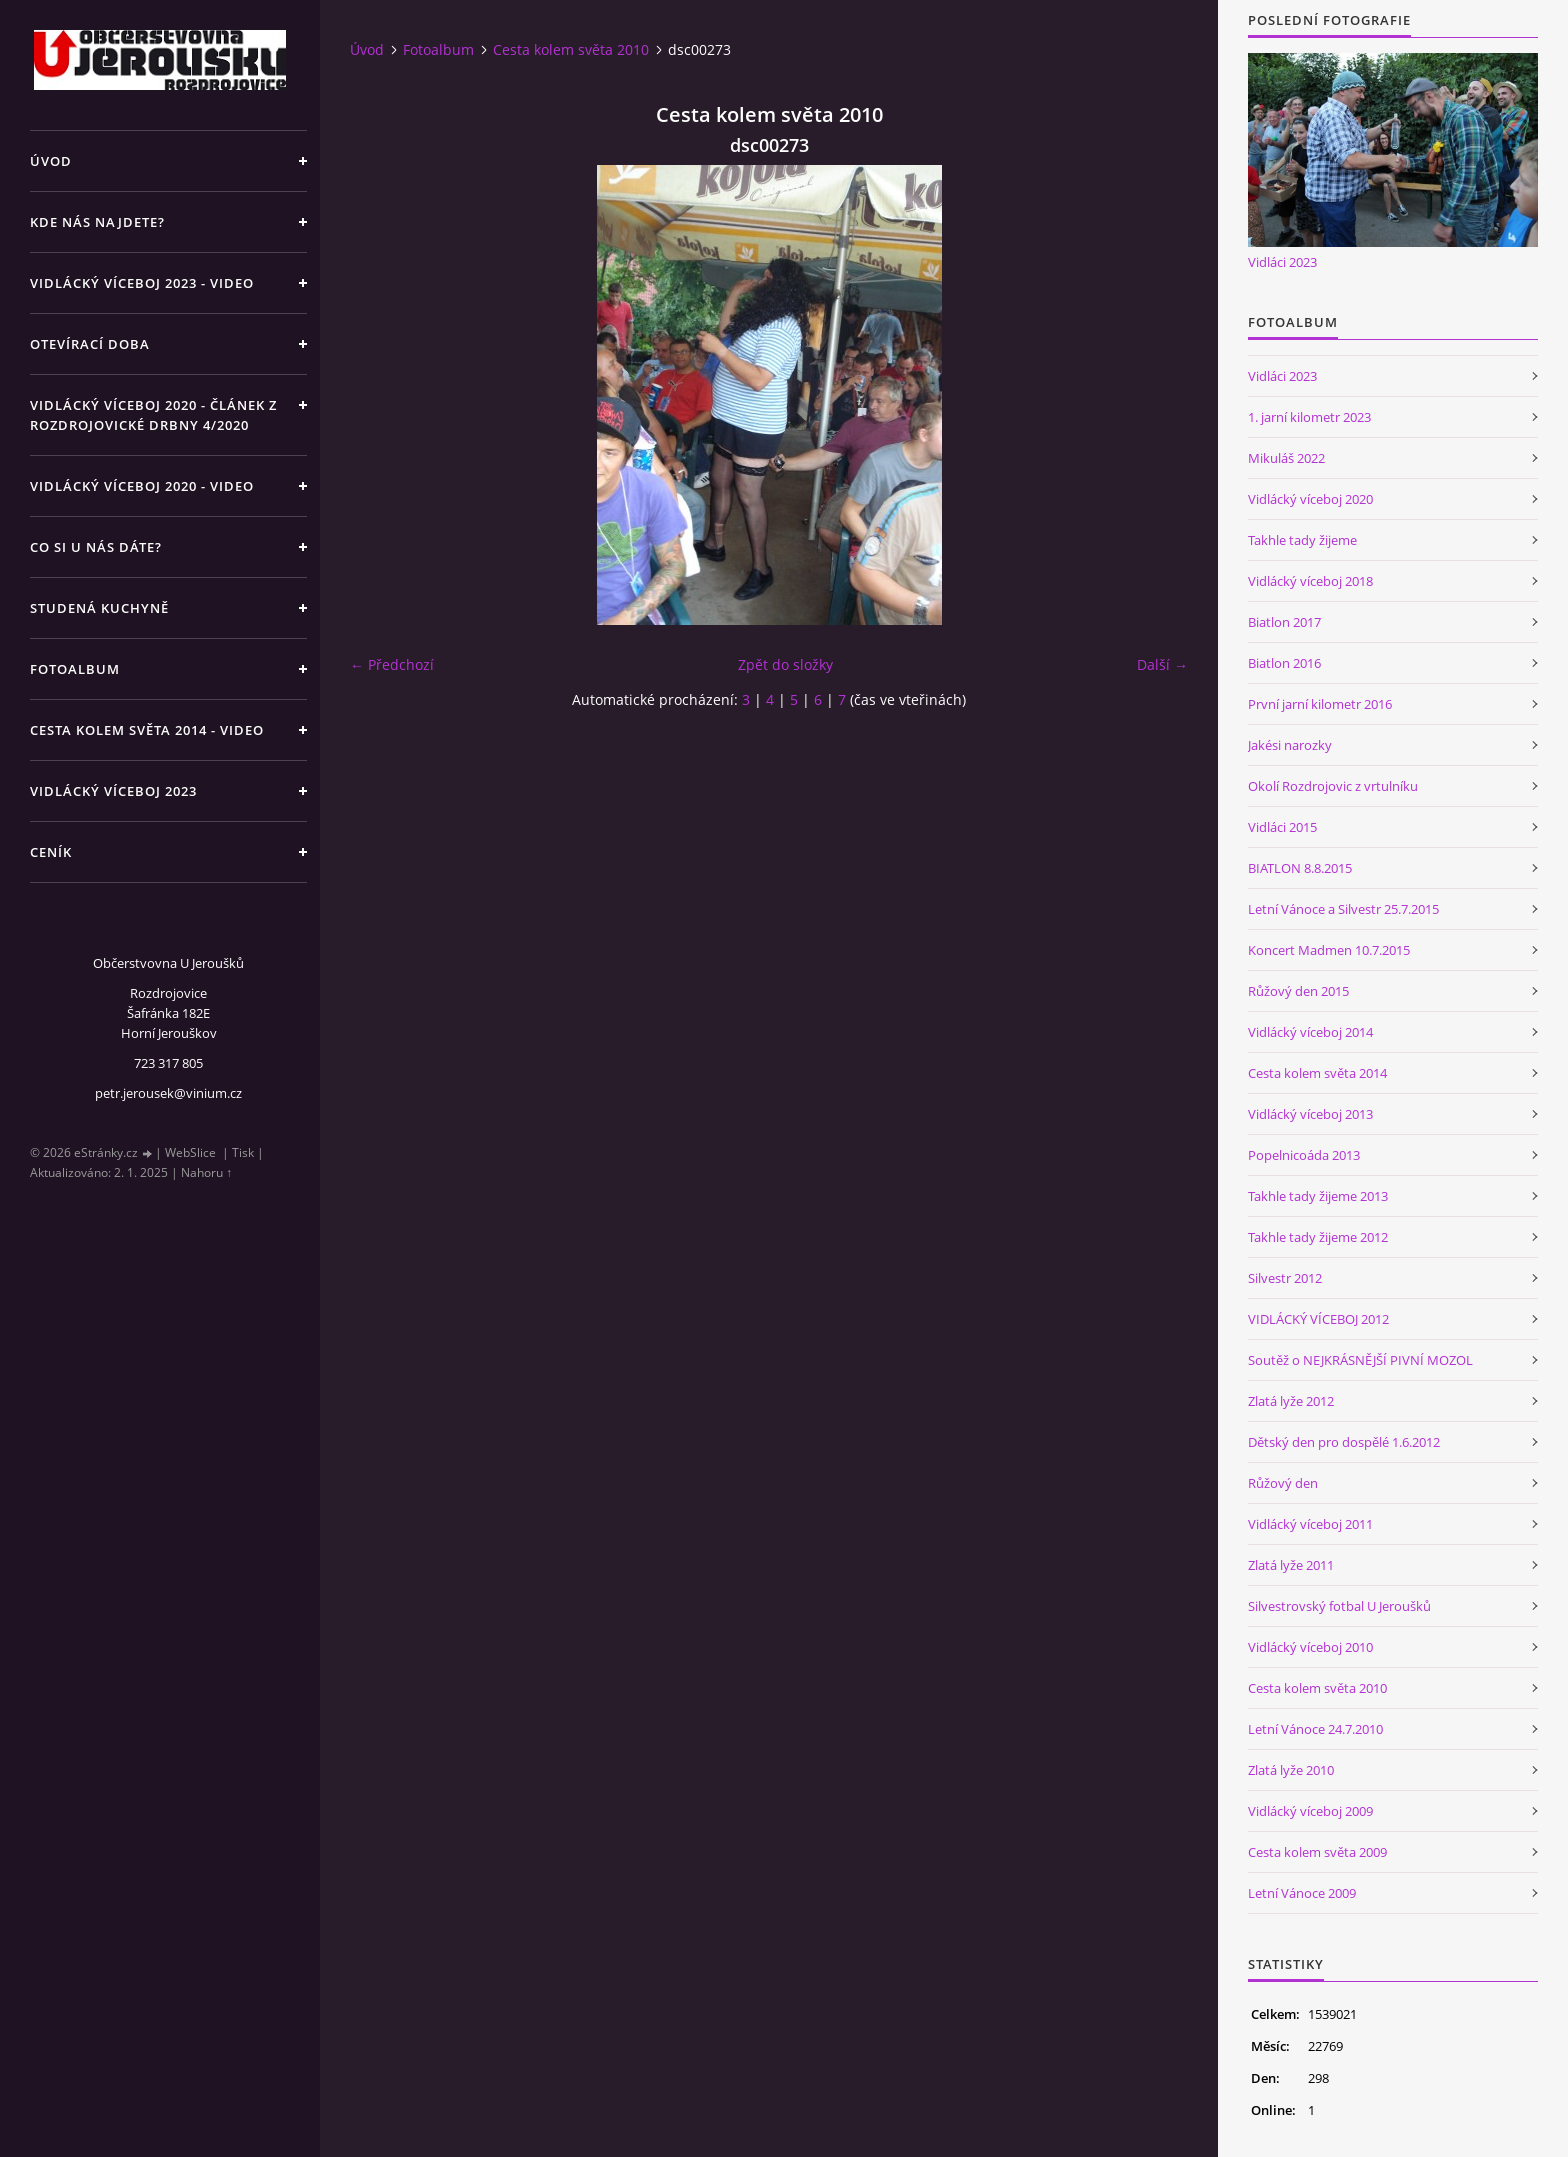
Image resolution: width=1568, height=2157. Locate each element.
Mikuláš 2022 (1286, 458)
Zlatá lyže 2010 (1291, 1770)
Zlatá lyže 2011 (1291, 1565)
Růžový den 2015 (1298, 991)
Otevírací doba (90, 344)
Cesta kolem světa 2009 (1317, 1852)
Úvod (51, 161)
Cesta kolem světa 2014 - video (147, 730)
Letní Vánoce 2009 (1302, 1893)
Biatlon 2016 (1284, 663)
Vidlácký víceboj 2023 (113, 791)
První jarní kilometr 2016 (1320, 704)
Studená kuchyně (99, 608)
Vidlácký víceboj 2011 (1310, 1524)
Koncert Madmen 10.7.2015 (1329, 950)
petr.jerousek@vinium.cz (168, 1093)
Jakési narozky (1290, 745)
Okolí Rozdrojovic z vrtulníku (1333, 786)
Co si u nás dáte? (96, 547)
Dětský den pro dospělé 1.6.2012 (1344, 1442)
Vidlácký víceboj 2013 (1310, 1114)
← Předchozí (392, 664)
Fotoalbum (75, 669)
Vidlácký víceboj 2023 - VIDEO (142, 283)
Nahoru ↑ (206, 1172)
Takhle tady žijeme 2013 (1318, 1196)
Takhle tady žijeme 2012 (1318, 1237)
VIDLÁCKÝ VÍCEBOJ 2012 (1318, 1319)
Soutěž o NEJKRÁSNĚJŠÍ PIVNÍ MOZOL (1360, 1360)
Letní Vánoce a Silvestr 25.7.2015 (1343, 909)
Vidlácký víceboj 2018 (1310, 581)
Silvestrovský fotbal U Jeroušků (1339, 1606)
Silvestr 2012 (1285, 1278)
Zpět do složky (785, 664)
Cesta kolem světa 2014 (1317, 1073)
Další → (1162, 664)
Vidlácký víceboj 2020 (1310, 499)
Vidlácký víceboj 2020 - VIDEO (142, 486)
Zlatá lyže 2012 (1291, 1401)
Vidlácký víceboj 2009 (1310, 1811)
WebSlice (190, 1152)
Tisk (243, 1152)
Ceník (51, 852)
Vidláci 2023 (1282, 262)
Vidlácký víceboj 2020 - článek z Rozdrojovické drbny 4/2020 (153, 415)
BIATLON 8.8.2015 (1300, 868)
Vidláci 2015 (1282, 827)
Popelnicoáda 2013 (1304, 1155)
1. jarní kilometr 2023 (1309, 417)
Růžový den (1283, 1483)
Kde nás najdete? (97, 222)
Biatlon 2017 (1284, 622)
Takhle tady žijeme (1302, 540)
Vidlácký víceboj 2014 (1310, 1032)
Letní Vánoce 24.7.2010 (1315, 1729)
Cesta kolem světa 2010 (571, 49)
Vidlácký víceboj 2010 (1310, 1647)
